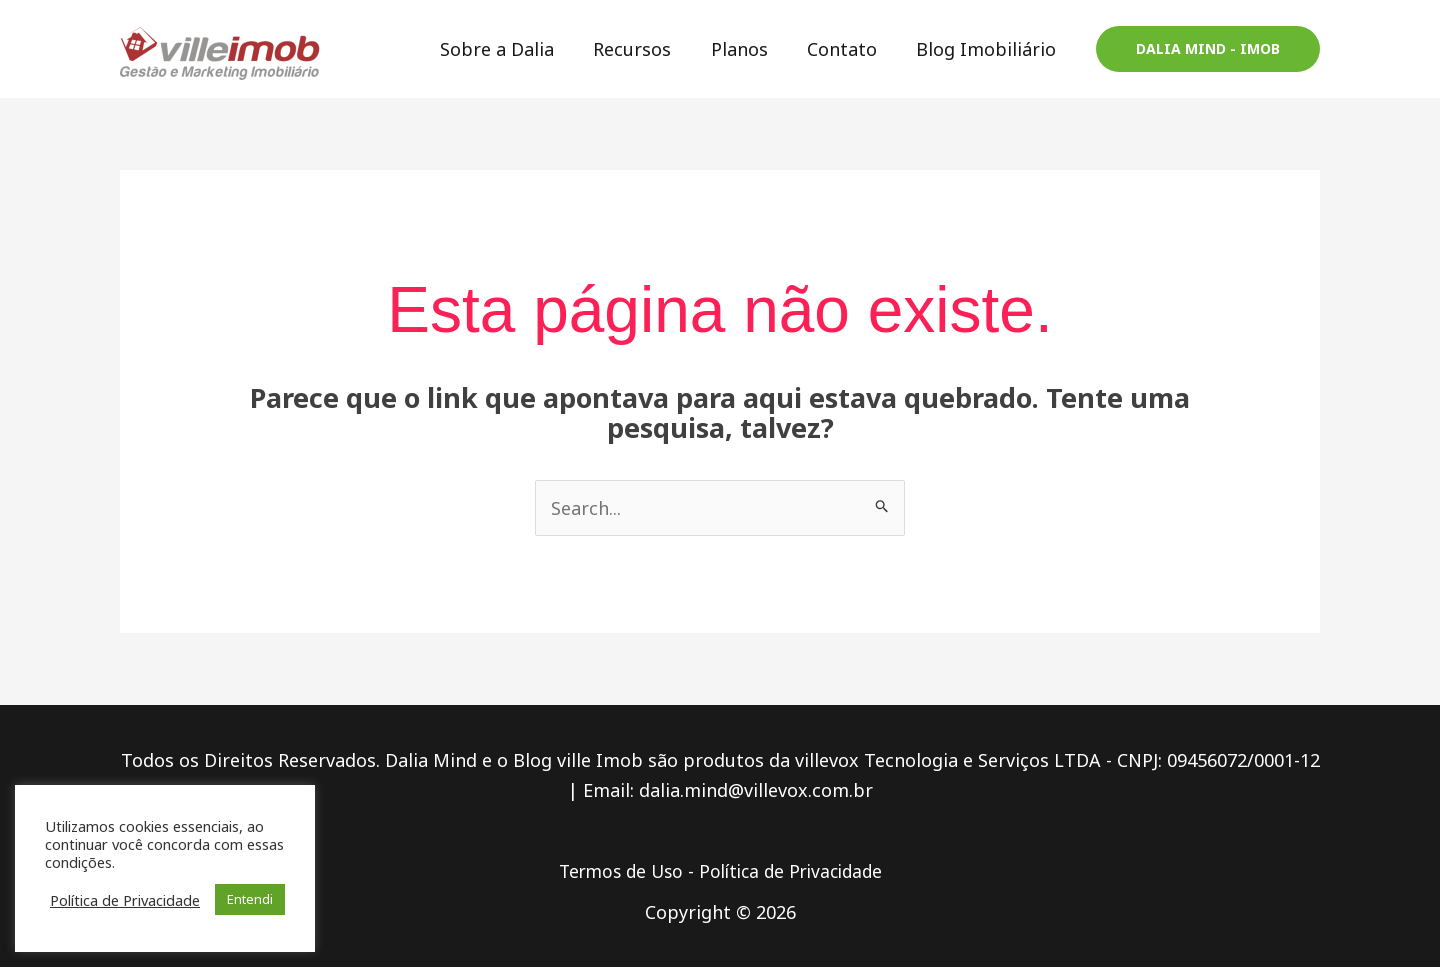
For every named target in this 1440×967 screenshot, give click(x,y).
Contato (847, 49)
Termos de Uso (615, 871)
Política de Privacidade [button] (125, 900)
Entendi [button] (250, 899)
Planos (747, 49)
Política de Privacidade (794, 871)
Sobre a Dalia (512, 49)
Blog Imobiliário (988, 49)
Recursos (644, 49)
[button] (1208, 49)
